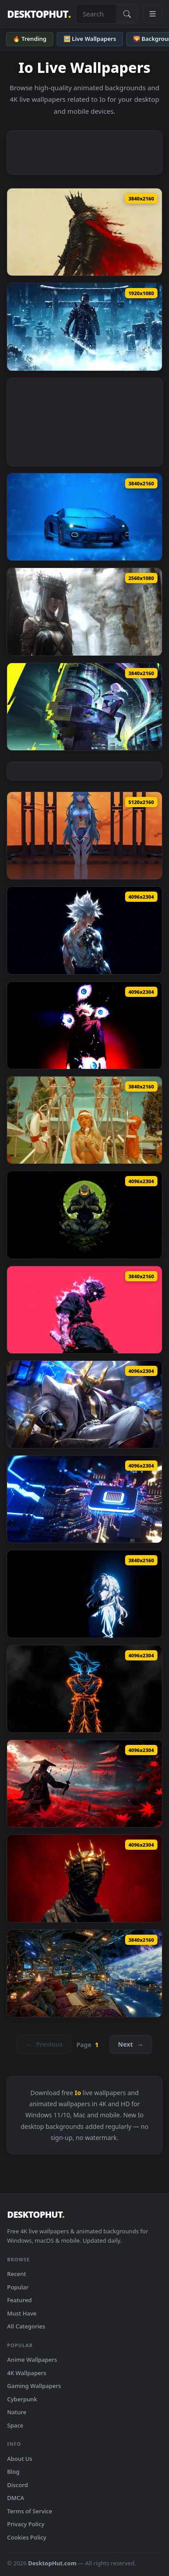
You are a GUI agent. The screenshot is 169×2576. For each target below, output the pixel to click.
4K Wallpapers (26, 2373)
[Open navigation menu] (152, 13)
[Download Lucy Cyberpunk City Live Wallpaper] (84, 707)
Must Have (21, 2313)
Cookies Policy (26, 2537)
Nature (16, 2412)
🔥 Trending (30, 39)
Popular (18, 2287)
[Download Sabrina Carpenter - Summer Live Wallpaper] (84, 1120)
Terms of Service (29, 2511)
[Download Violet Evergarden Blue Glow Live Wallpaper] (84, 1594)
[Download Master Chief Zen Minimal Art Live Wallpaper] (84, 1215)
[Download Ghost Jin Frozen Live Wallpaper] (84, 327)
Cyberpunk (22, 2399)
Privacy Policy (25, 2524)
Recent (16, 2274)
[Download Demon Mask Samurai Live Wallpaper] (84, 1310)
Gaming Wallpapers (34, 2386)
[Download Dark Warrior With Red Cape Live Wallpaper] (84, 232)
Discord (17, 2485)
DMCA (15, 2498)
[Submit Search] (127, 13)
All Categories (26, 2326)
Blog (13, 2472)
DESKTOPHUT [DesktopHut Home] (39, 14)
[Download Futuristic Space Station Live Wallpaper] (84, 1973)
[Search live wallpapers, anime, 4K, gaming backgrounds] (96, 13)
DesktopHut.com (52, 2563)
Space (15, 2425)
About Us (19, 2459)
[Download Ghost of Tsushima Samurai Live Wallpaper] (84, 1784)
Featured (19, 2300)
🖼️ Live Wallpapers (89, 39)
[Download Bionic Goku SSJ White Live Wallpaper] (84, 930)
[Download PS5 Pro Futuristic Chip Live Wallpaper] (84, 1499)
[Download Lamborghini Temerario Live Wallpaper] (84, 517)
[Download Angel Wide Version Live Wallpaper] (84, 612)
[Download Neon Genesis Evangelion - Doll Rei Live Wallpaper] (84, 836)
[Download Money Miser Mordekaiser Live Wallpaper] (84, 1404)
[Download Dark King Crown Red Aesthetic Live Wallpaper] (84, 1878)
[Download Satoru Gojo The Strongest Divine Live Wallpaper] (84, 1025)
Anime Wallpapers (32, 2360)
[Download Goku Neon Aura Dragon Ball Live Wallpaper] (84, 1689)
